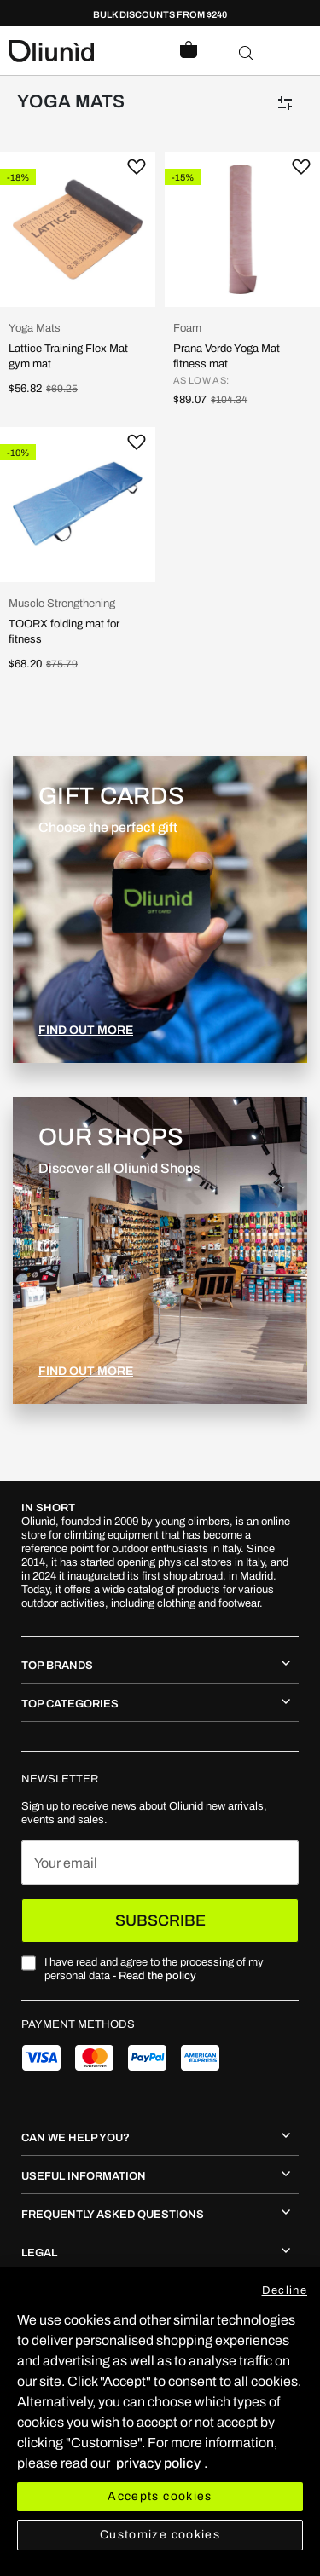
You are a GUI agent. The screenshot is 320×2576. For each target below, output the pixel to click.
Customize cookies (160, 2534)
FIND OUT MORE (85, 1030)
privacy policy (158, 2463)
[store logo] (84, 51)
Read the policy (157, 1976)
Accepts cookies (160, 2496)
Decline (284, 2290)
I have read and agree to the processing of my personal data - (154, 1969)
